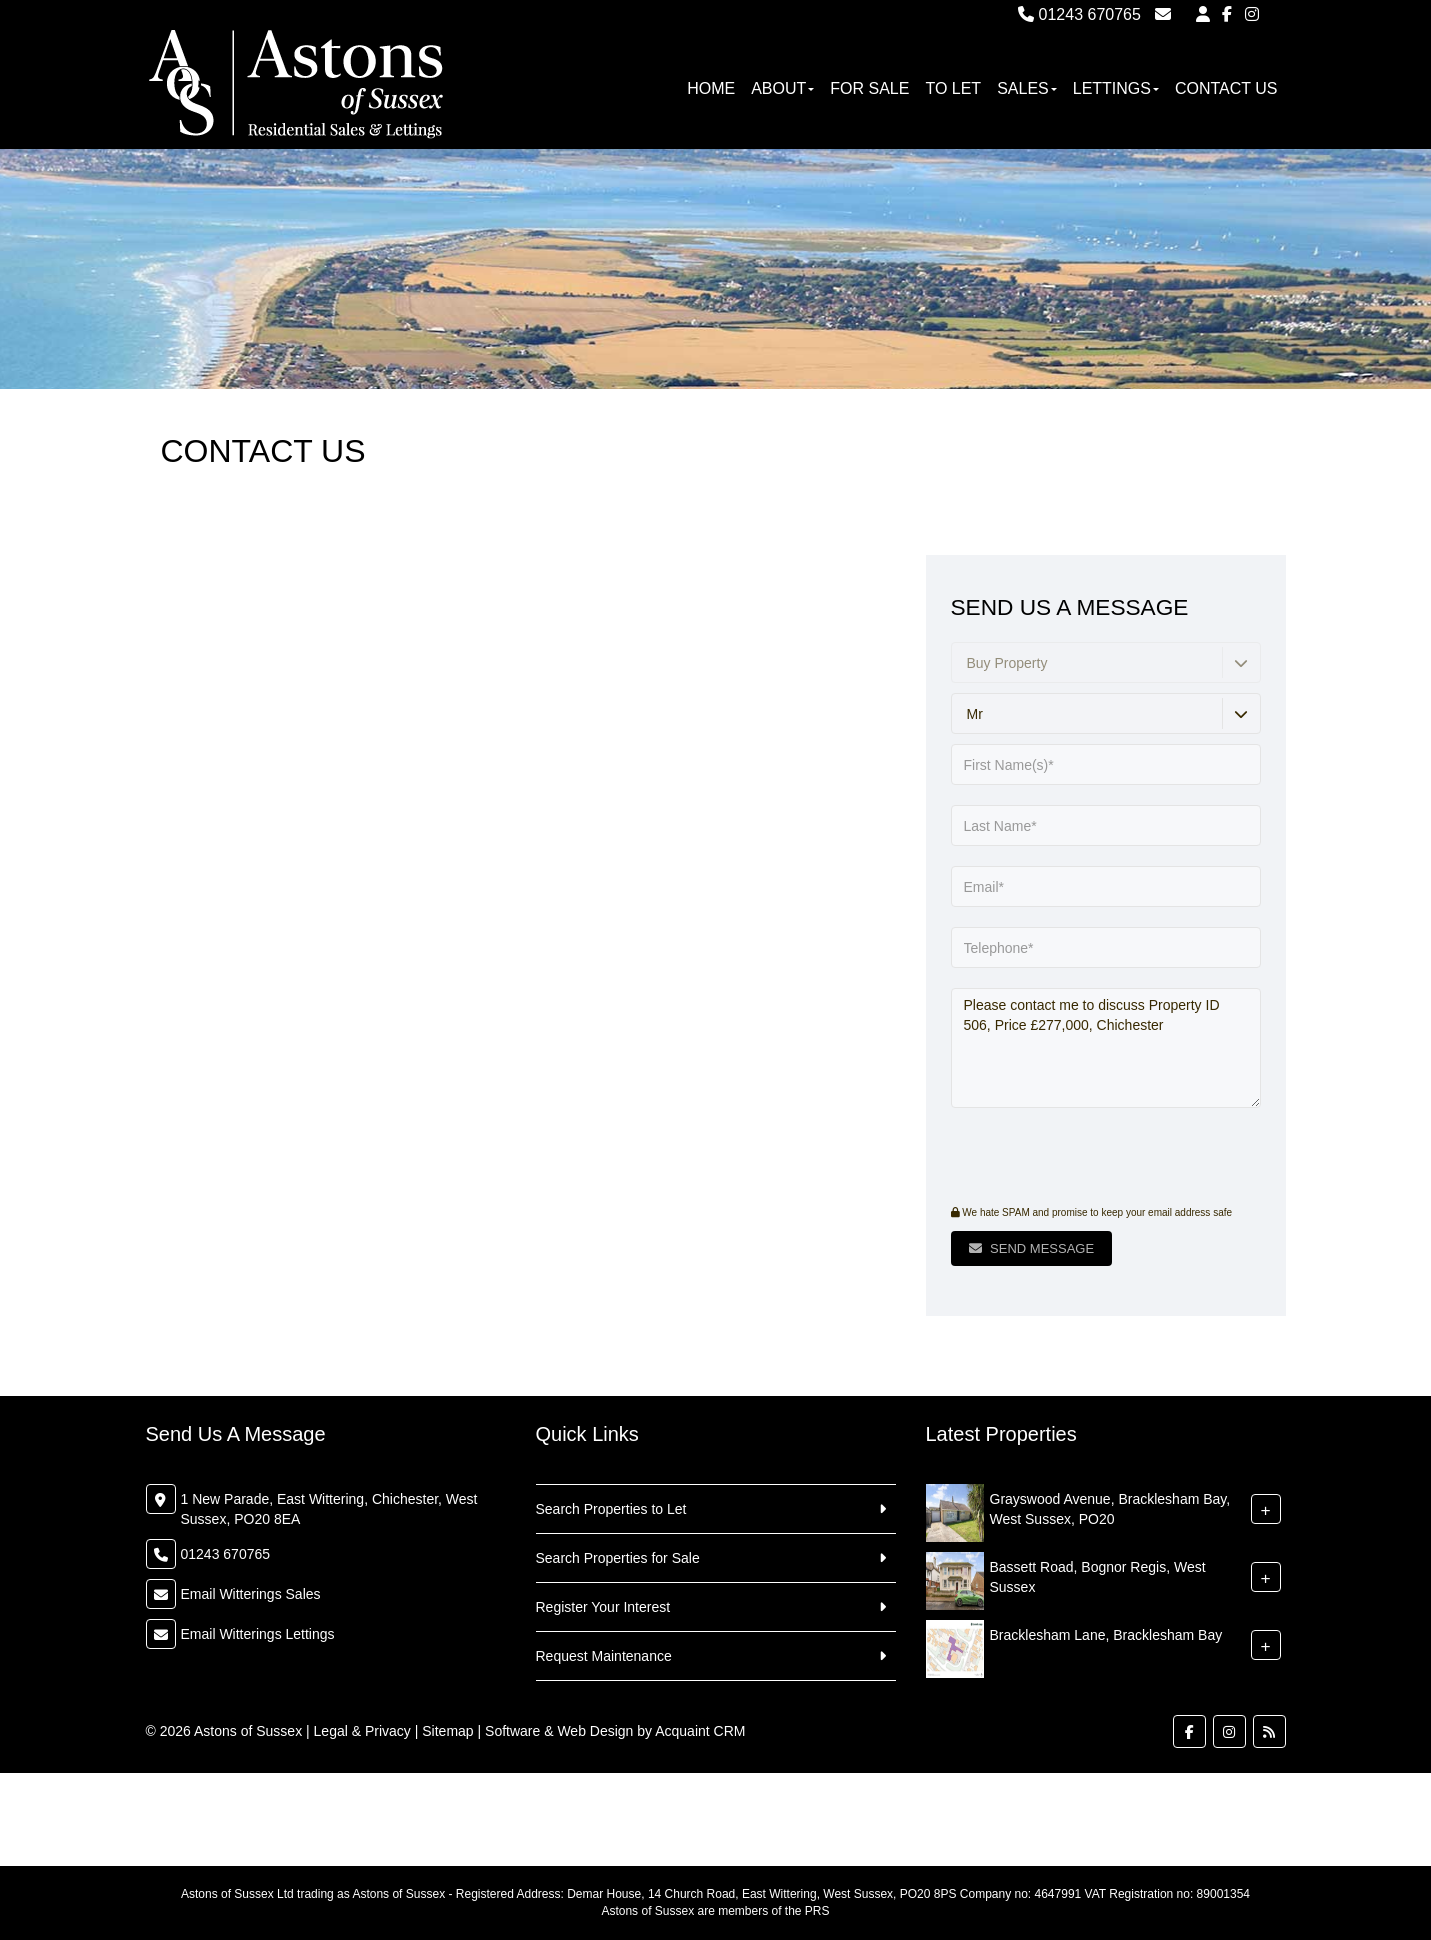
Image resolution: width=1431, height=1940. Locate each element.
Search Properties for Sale (618, 1558)
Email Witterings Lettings (258, 1634)
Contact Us (1226, 88)
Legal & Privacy (362, 1731)
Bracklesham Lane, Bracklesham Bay (1106, 1635)
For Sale (869, 88)
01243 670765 (1079, 14)
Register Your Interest (603, 1607)
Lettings (1116, 88)
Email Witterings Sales (251, 1594)
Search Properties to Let (611, 1509)
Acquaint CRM (700, 1731)
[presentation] (1072, 1159)
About (782, 88)
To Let (953, 88)
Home (711, 88)
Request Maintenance (604, 1656)
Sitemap (447, 1731)
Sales (1027, 88)
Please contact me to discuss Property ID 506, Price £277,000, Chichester (1106, 1048)
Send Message (1032, 1248)
